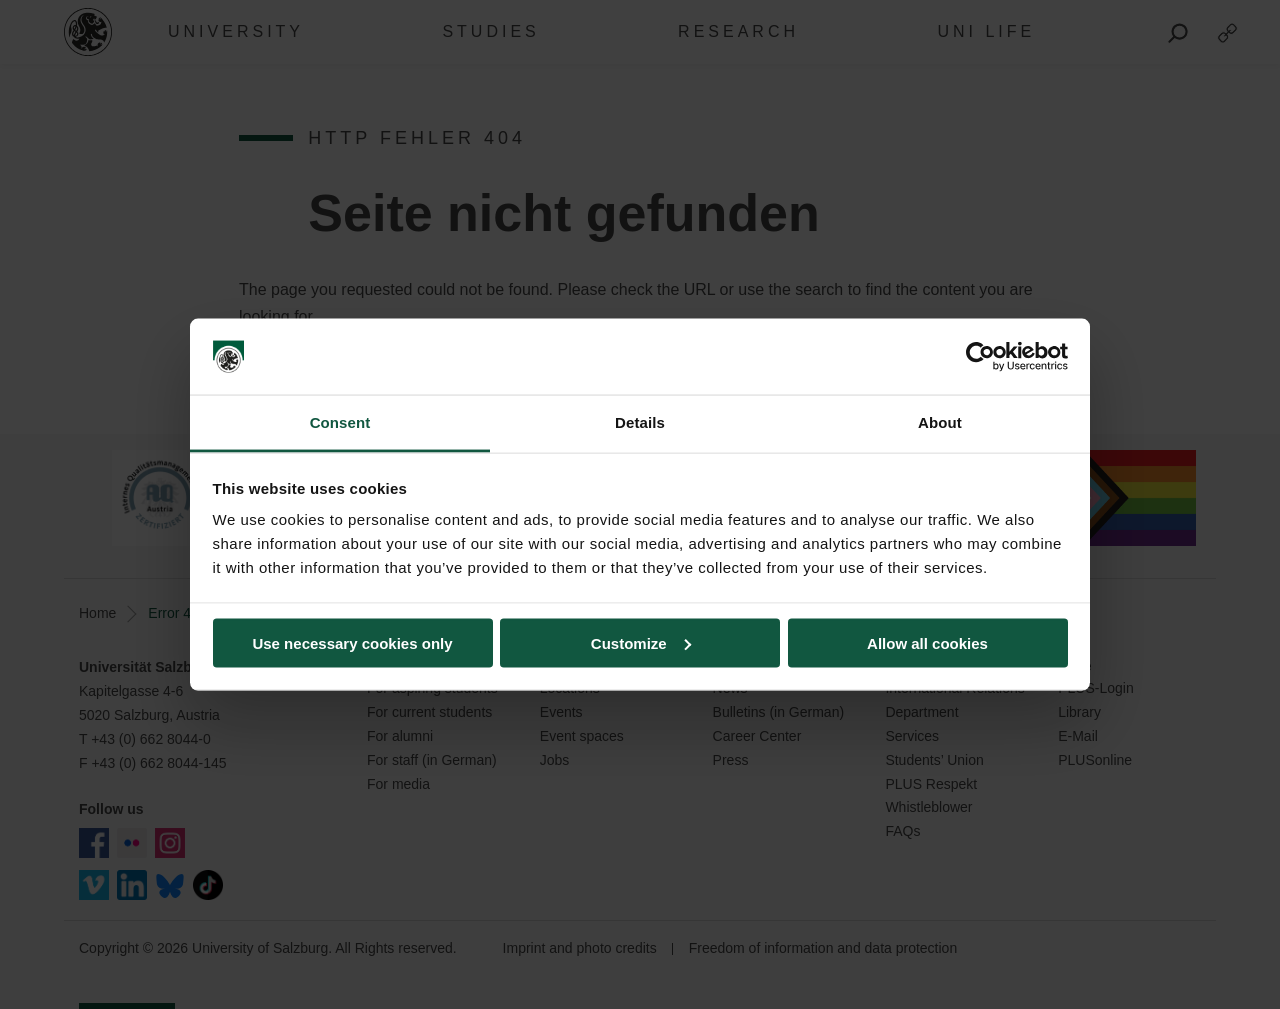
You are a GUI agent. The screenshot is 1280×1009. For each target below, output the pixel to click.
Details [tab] (640, 422)
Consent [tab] (340, 422)
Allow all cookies (927, 642)
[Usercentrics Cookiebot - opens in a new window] (980, 357)
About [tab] (940, 422)
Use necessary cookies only (352, 642)
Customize (641, 642)
